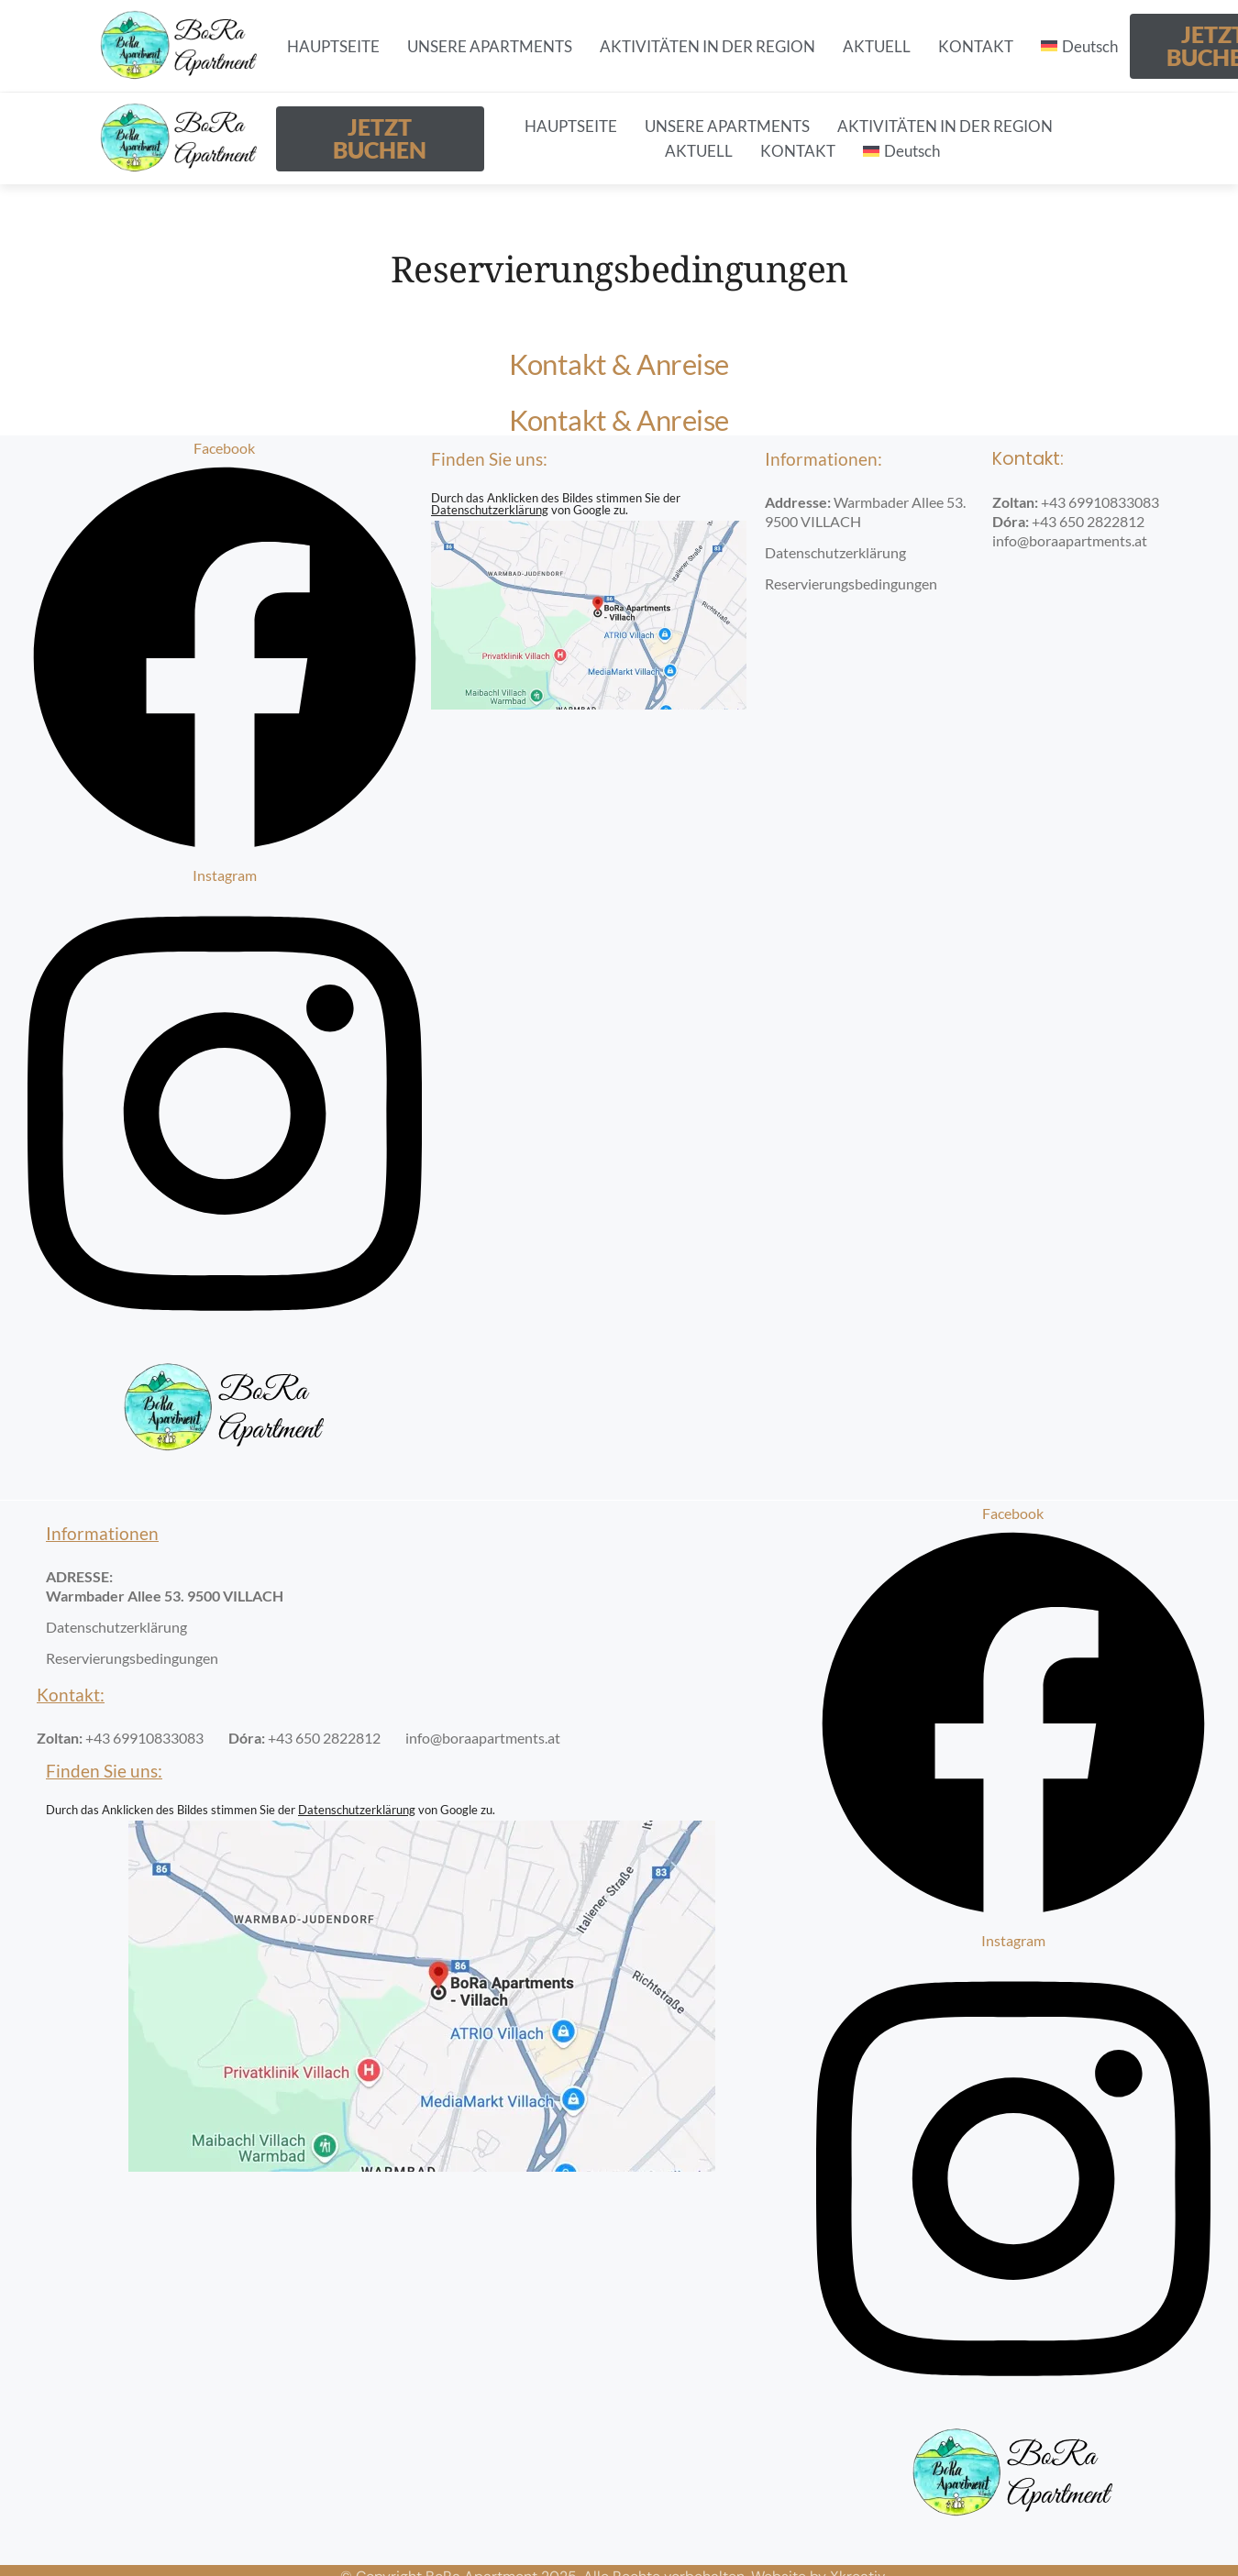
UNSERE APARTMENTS (489, 46)
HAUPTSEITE (333, 46)
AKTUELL (877, 46)
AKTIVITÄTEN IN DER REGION (707, 46)
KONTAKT (975, 46)
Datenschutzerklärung (489, 509)
